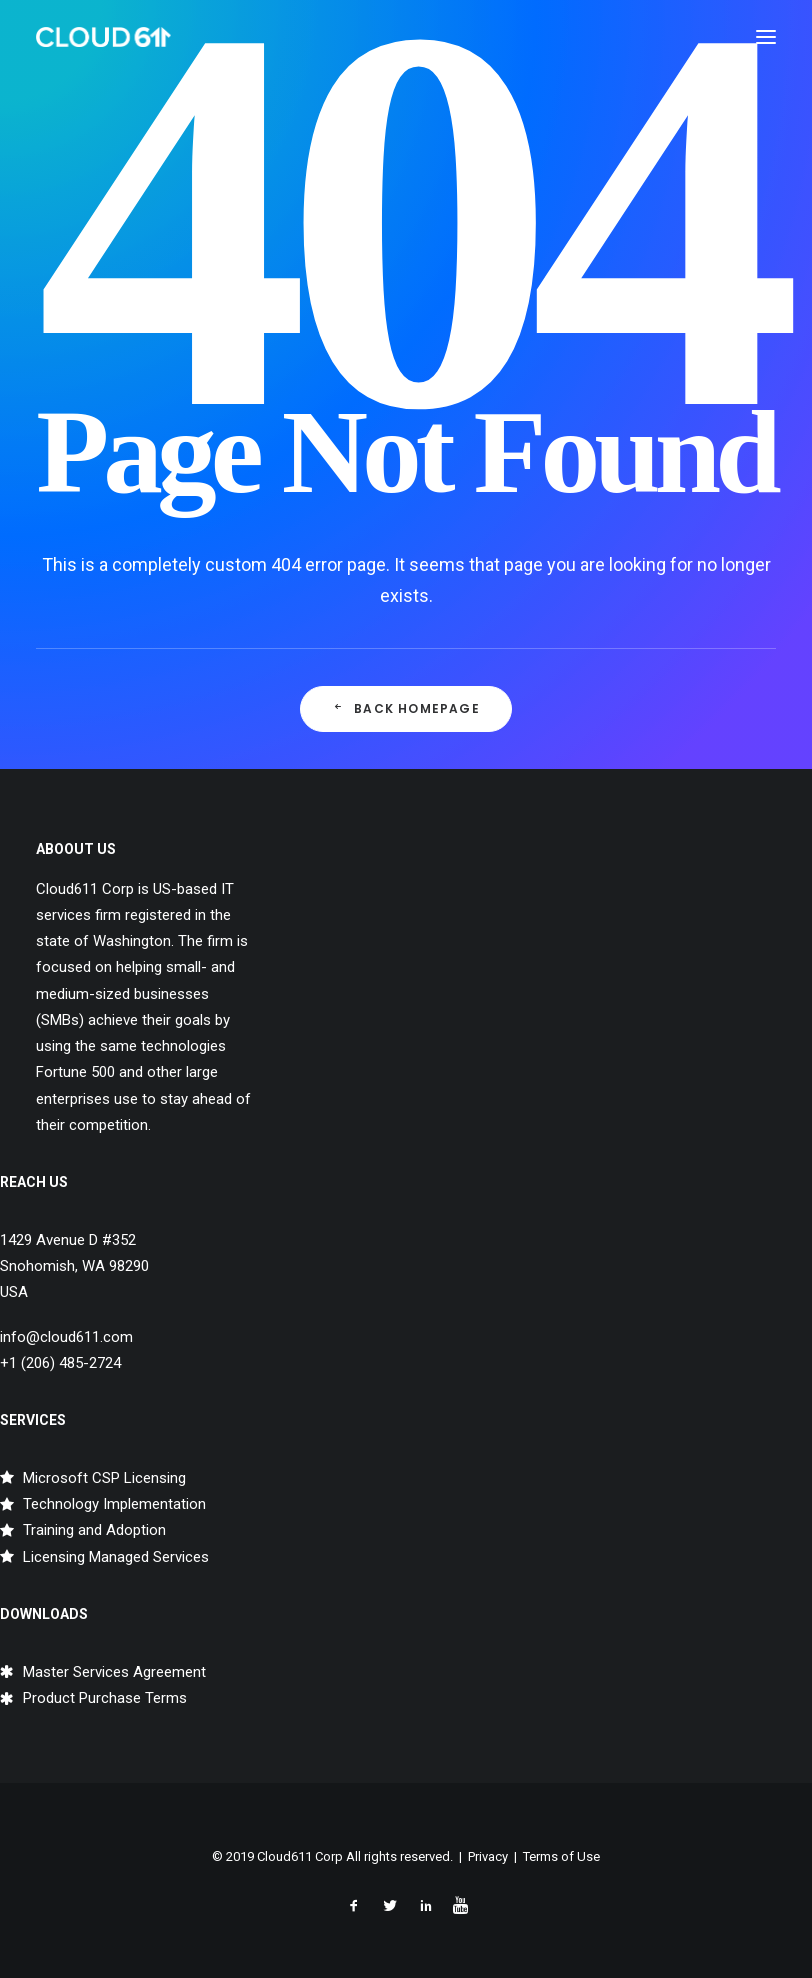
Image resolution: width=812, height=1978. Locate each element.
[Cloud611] (103, 37)
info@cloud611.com (66, 1337)
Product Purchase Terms (105, 1698)
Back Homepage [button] (406, 708)
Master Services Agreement (114, 1672)
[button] (766, 37)
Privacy (488, 1856)
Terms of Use (561, 1856)
